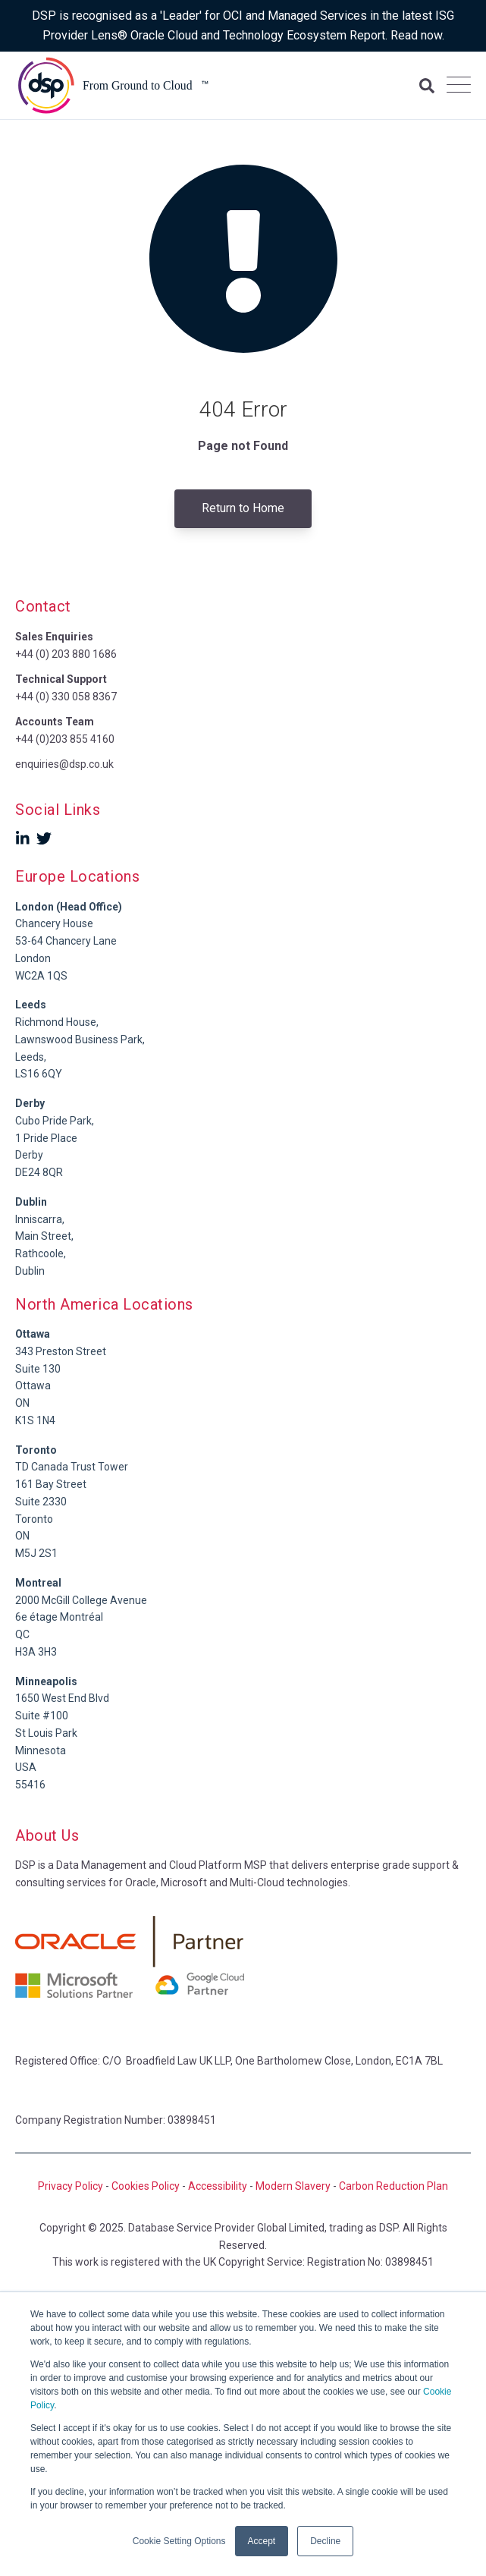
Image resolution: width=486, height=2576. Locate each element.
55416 (30, 1785)
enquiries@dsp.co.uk (64, 764)
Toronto (34, 1519)
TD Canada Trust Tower (71, 1467)
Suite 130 (38, 1369)
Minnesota (40, 1750)
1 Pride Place (46, 1138)
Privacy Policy (70, 2186)
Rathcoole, (40, 1253)
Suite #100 (41, 1715)
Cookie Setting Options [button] (179, 2541)
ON (22, 1403)
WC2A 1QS (41, 976)
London (33, 958)
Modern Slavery (293, 2186)
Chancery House (54, 923)
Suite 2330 (41, 1502)
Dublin (31, 1202)
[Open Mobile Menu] (459, 86)
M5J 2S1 (36, 1553)
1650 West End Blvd (62, 1698)
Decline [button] (325, 2541)
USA (25, 1767)
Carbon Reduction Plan (393, 2186)
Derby (29, 1155)
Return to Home (243, 508)
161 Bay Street (50, 1484)
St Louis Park (46, 1733)
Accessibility (217, 2186)
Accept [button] (262, 2541)
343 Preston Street (60, 1351)
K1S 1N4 (35, 1420)
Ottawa (33, 1385)
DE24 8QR (39, 1172)
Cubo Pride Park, (54, 1121)
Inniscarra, (39, 1219)
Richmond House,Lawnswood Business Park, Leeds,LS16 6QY (80, 1039)
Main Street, (44, 1236)
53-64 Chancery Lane (66, 941)
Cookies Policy (145, 2186)
